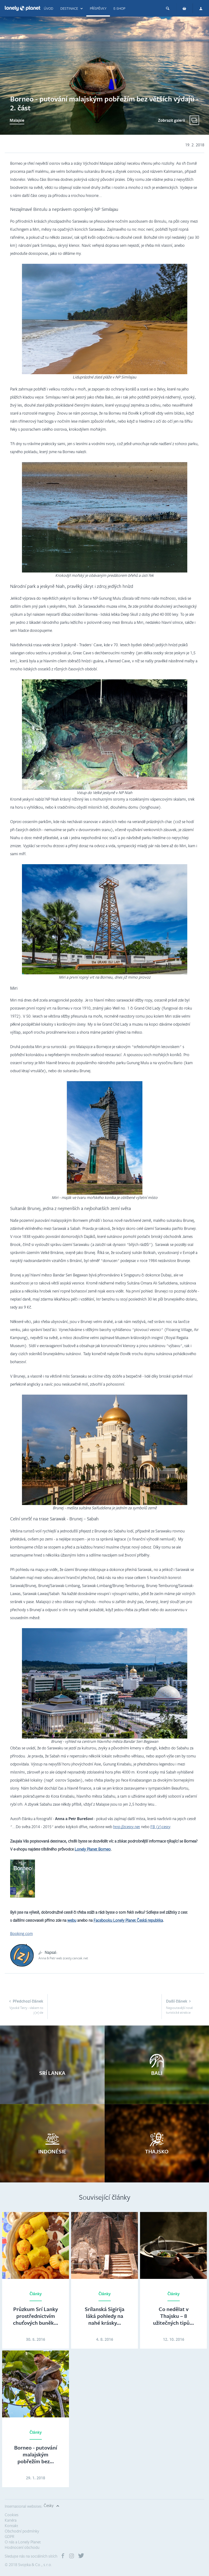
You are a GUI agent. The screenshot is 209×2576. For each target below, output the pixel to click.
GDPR (9, 2536)
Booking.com (21, 1933)
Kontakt (11, 2525)
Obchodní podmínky (22, 2531)
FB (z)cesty (160, 1826)
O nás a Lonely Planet (23, 2542)
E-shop (119, 8)
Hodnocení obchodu (22, 2547)
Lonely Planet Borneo (93, 1849)
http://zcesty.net (126, 1826)
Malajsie (17, 120)
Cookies (11, 2514)
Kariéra (11, 2520)
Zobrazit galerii (171, 120)
